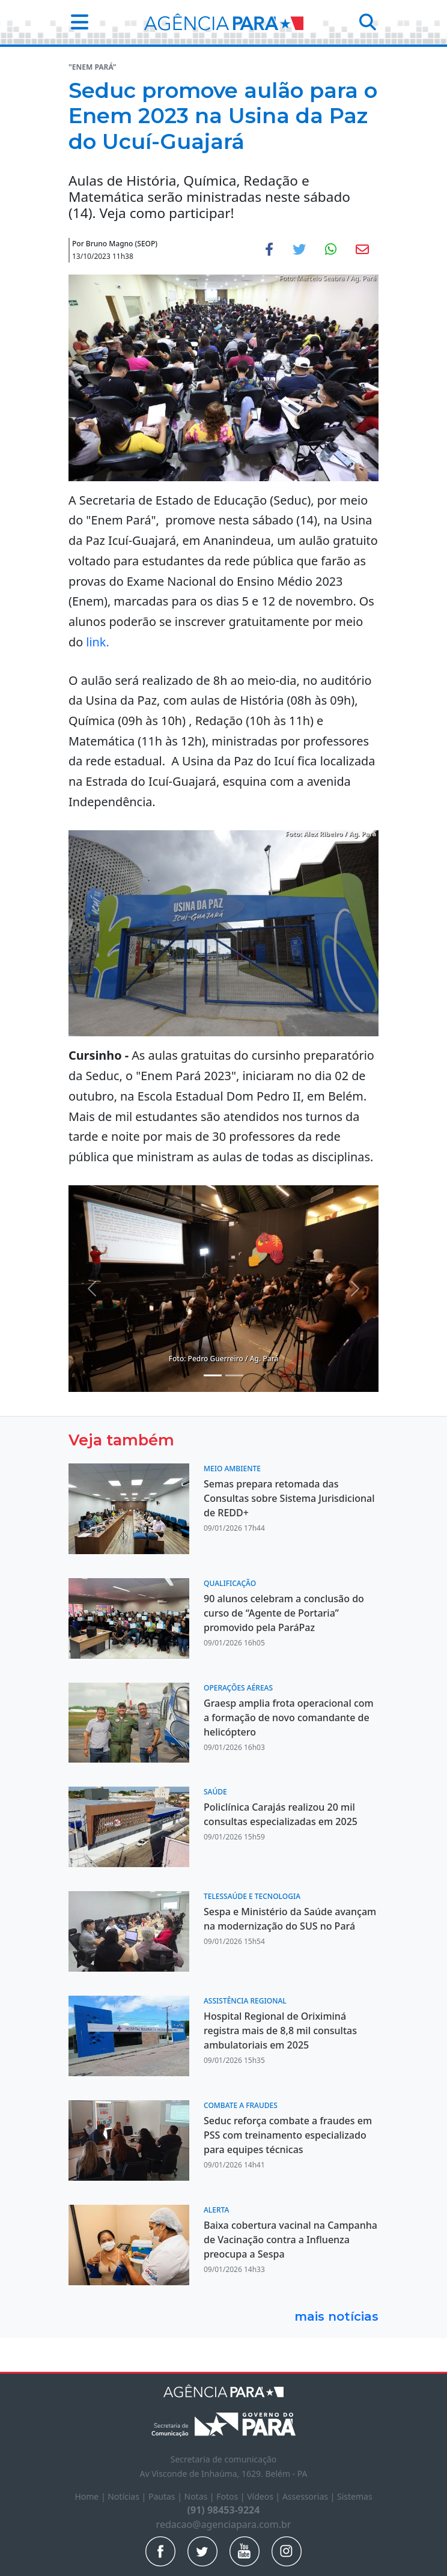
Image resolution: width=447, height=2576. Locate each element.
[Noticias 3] (213, 1375)
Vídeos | (264, 2496)
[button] (76, 22)
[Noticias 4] (234, 1375)
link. (99, 642)
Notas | (200, 2496)
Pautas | (166, 2496)
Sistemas (354, 2496)
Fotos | (231, 2496)
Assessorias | (309, 2496)
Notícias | (128, 2496)
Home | (91, 2496)
